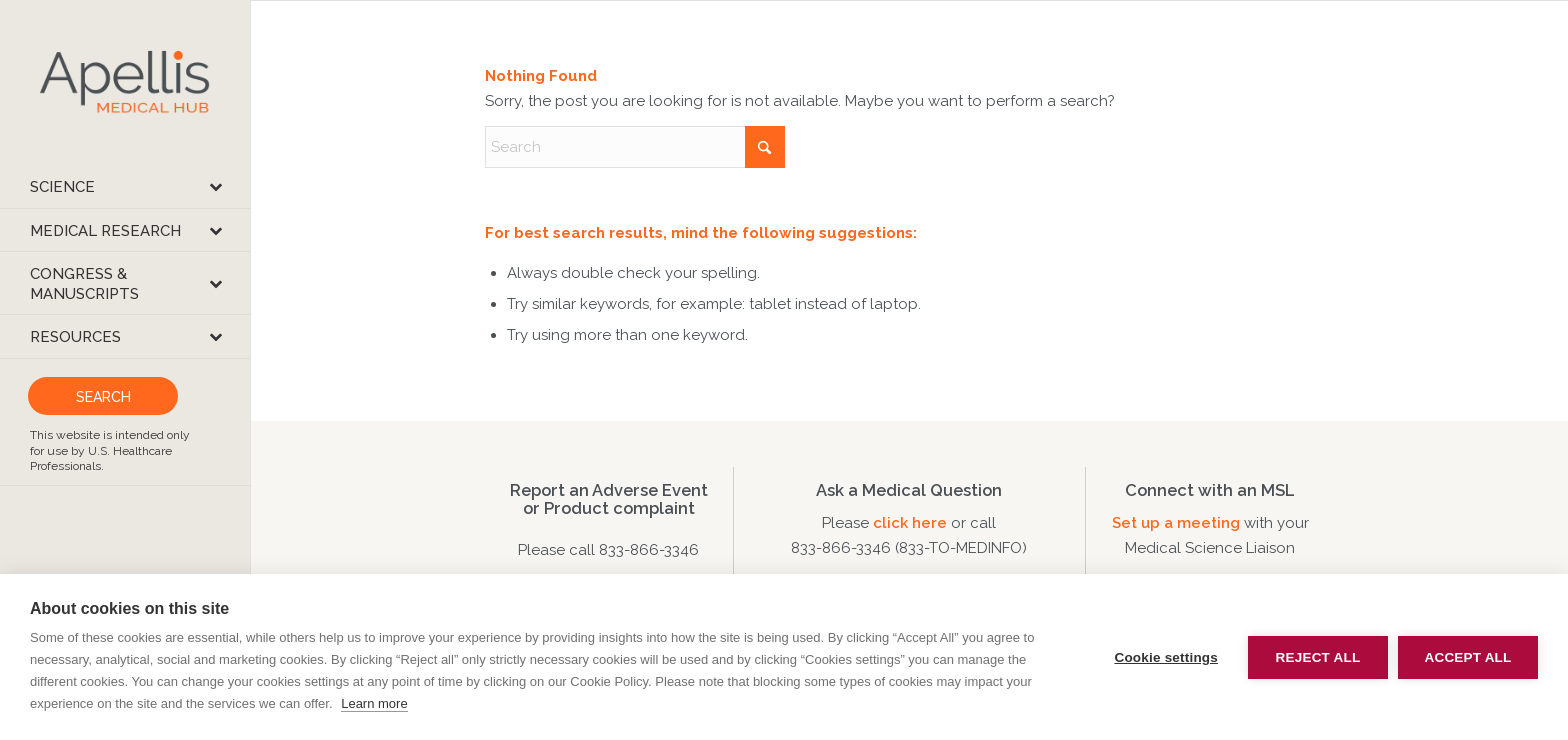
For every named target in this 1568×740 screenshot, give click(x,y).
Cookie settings (1166, 657)
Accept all (1468, 657)
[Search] (635, 147)
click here (912, 523)
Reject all (1318, 657)
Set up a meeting (1176, 523)
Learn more (374, 703)
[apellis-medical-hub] (125, 82)
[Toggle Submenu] (215, 186)
